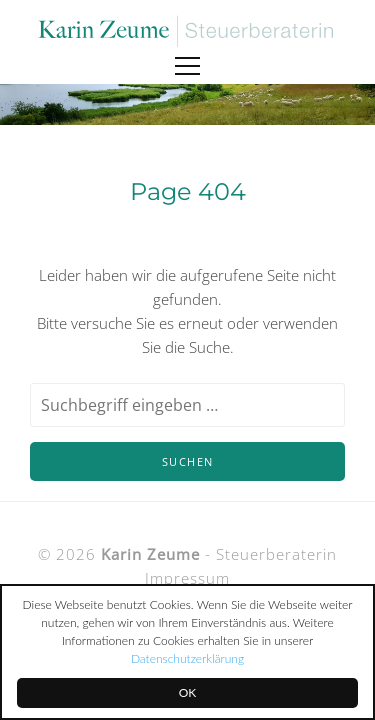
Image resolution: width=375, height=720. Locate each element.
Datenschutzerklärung (187, 658)
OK (188, 692)
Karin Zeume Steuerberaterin (188, 31)
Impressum (187, 578)
